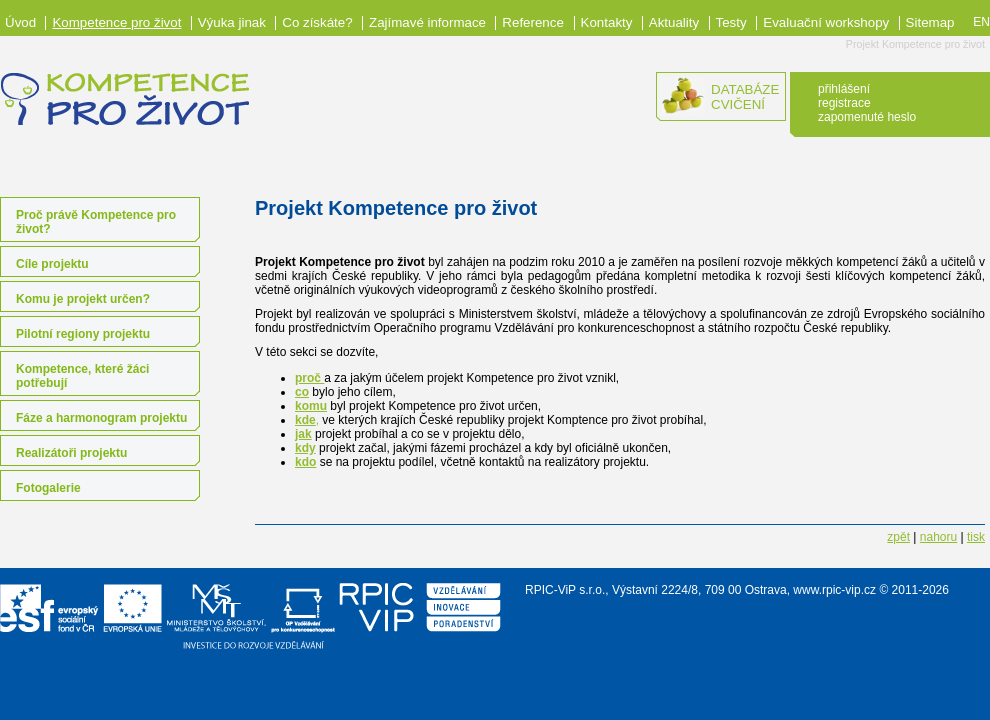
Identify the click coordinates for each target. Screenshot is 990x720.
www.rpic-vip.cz (834, 590)
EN (981, 22)
